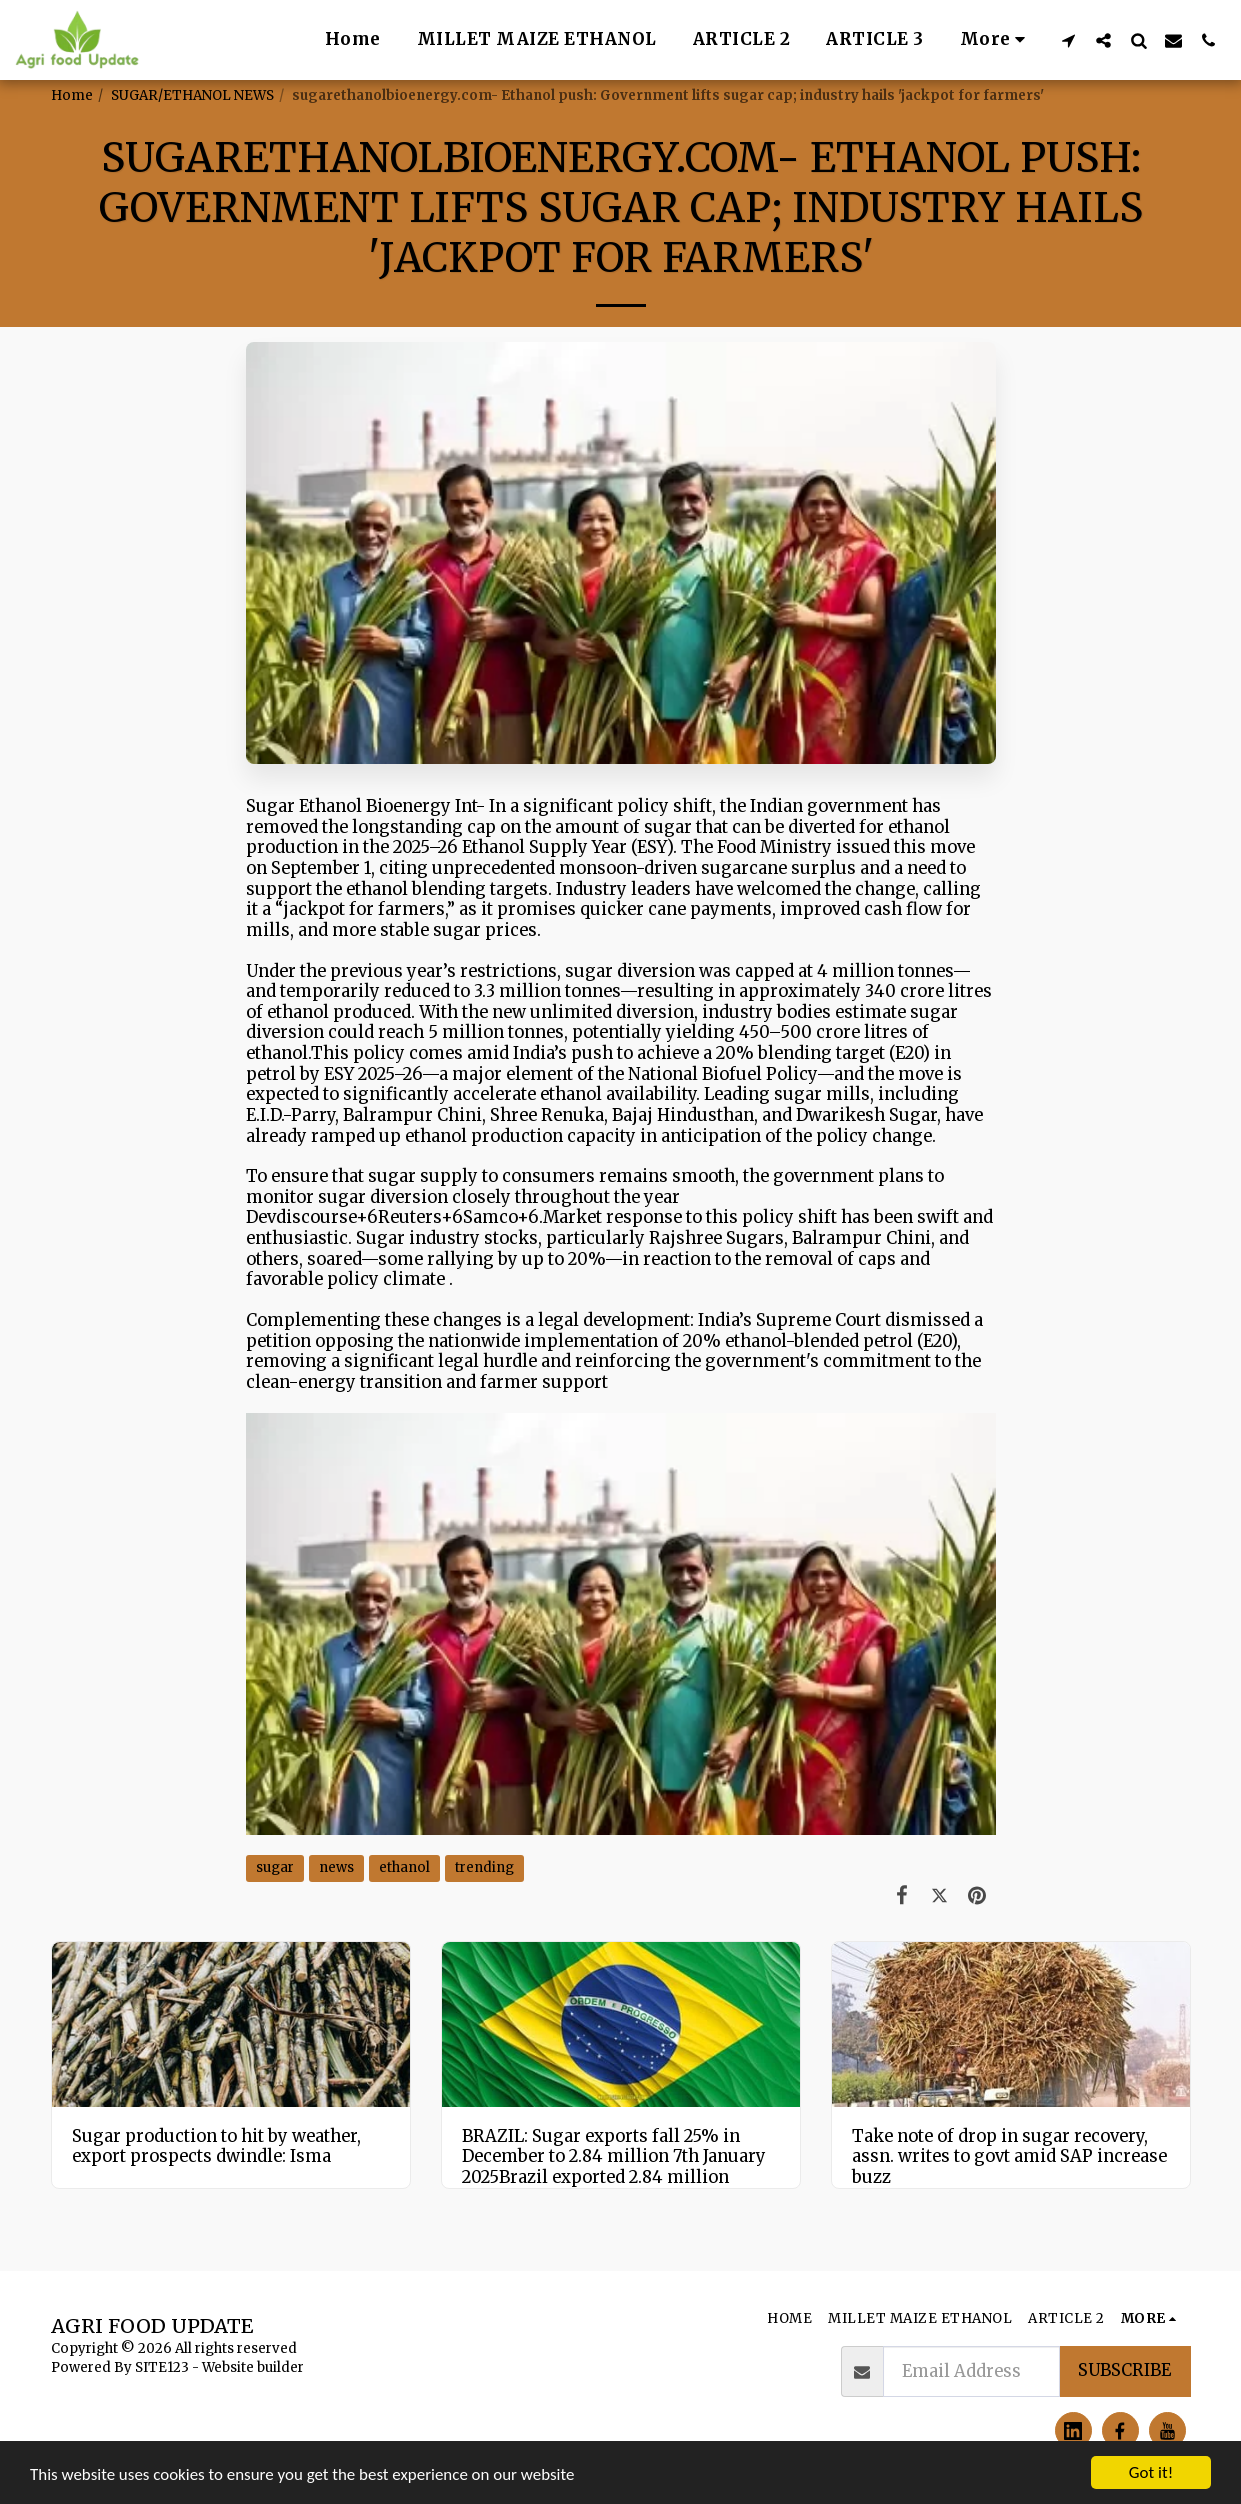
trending (484, 1867)
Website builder (253, 2367)
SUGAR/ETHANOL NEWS (192, 95)
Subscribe (1124, 2370)
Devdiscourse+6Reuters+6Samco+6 (392, 1217)
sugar (275, 1867)
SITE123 (162, 2367)
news (336, 1867)
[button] (1068, 40)
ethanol (404, 1867)
